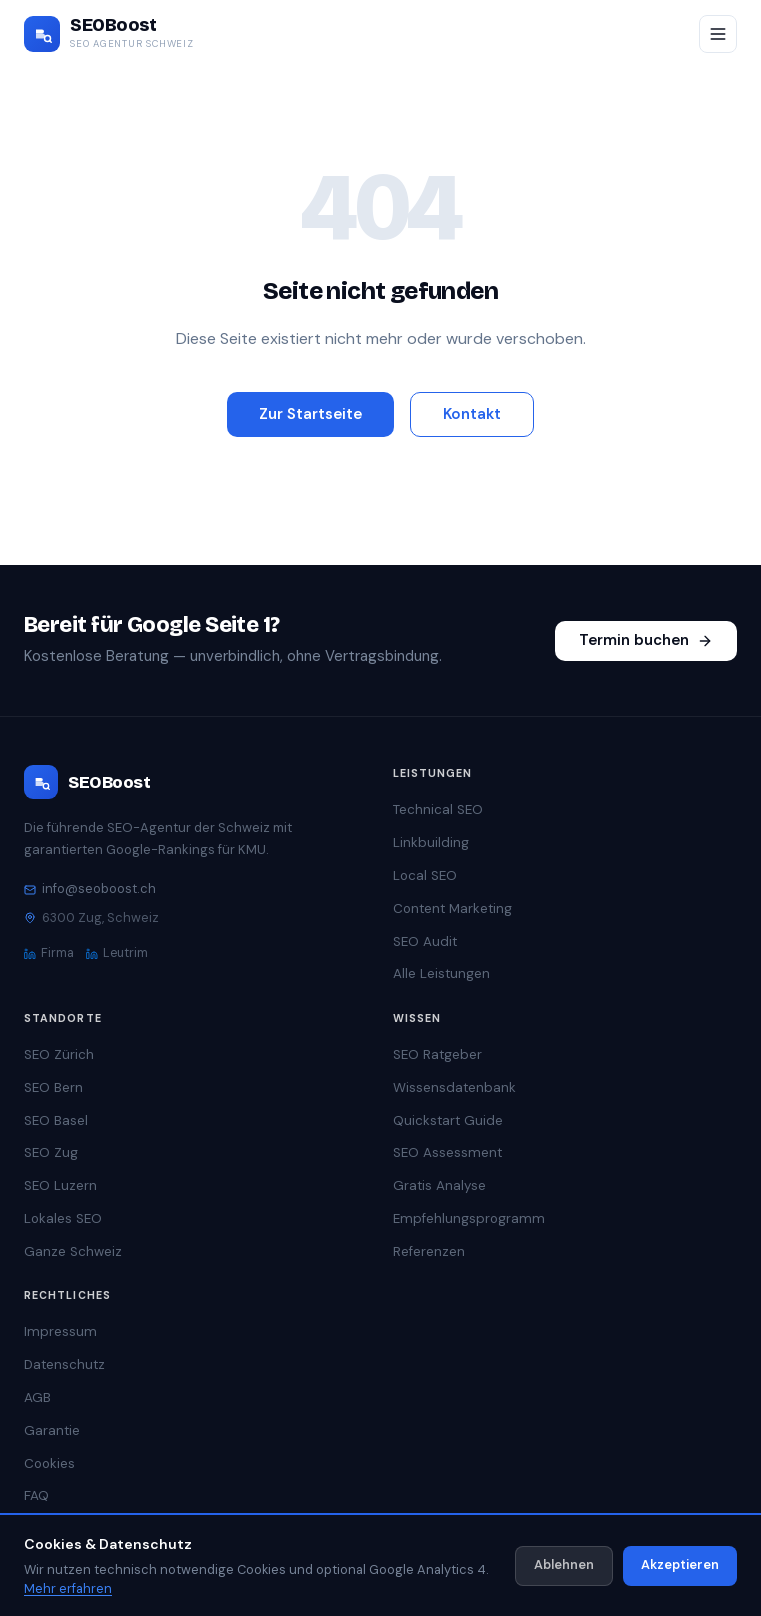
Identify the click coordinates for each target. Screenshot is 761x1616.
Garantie (52, 1430)
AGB (37, 1397)
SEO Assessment (447, 1152)
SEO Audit (425, 941)
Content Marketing (452, 908)
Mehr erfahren (68, 1588)
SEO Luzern (60, 1185)
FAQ (36, 1495)
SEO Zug (51, 1152)
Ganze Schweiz (73, 1251)
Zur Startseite (310, 414)
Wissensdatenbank (454, 1087)
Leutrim (117, 953)
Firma (49, 953)
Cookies (49, 1463)
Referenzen (429, 1251)
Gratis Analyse (439, 1185)
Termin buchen (646, 640)
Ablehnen (564, 1564)
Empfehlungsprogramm (469, 1218)
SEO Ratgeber (437, 1054)
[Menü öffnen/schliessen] (718, 34)
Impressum (60, 1331)
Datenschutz (64, 1364)
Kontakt (472, 414)
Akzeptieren (680, 1564)
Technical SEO (438, 809)
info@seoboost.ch (90, 888)
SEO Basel (56, 1120)
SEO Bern (53, 1087)
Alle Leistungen (441, 973)
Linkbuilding (431, 842)
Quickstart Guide (448, 1120)
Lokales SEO (63, 1218)
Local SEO (425, 875)
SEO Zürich (59, 1054)
